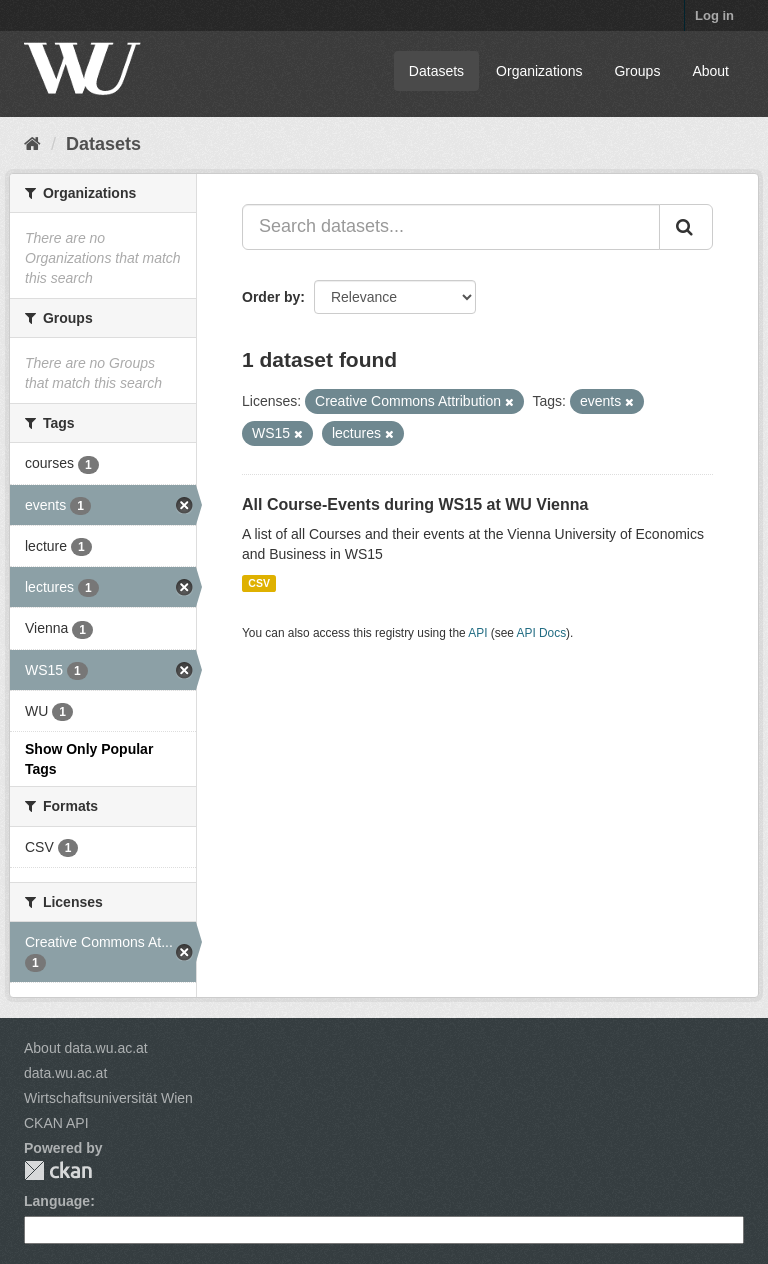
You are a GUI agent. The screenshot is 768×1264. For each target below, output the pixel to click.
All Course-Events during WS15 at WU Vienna (415, 504)
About (710, 71)
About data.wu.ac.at (86, 1048)
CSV (259, 583)
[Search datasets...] (451, 227)
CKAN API (56, 1123)
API (477, 633)
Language (57, 1201)
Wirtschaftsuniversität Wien (108, 1098)
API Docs (542, 633)
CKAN (58, 1170)
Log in (714, 15)
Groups (637, 71)
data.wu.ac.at (65, 1073)
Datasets (436, 71)
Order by (271, 297)
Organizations (539, 71)
